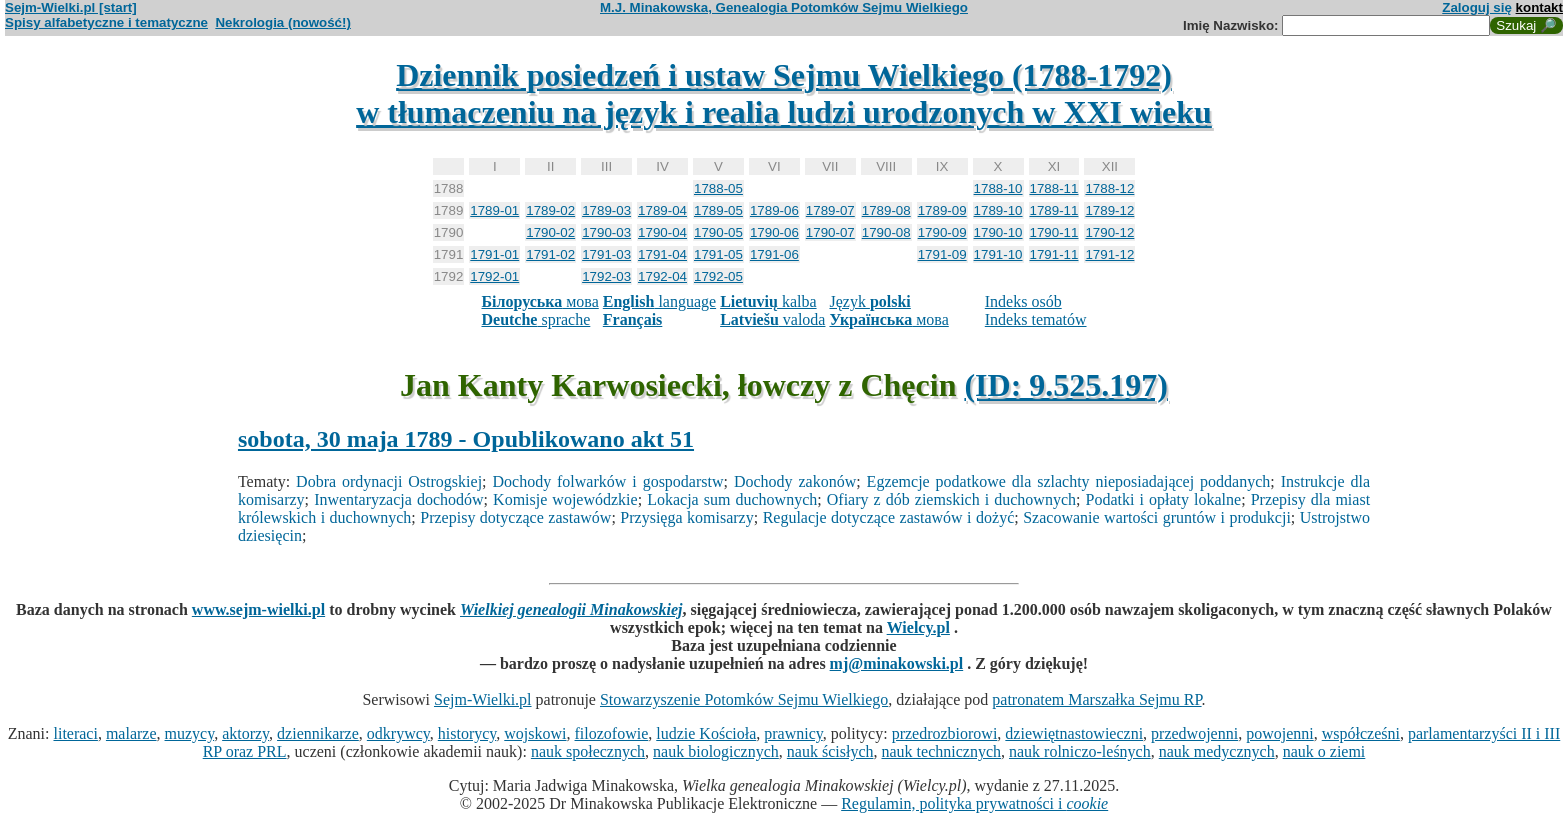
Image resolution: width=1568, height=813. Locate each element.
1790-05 (718, 232)
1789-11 (1054, 210)
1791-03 (606, 254)
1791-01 (494, 254)
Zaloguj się (1477, 7)
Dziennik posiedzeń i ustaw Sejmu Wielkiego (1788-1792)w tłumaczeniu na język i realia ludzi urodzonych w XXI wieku (784, 93)
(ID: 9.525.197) (1066, 385)
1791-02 (550, 254)
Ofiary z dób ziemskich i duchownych (951, 499)
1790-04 (662, 232)
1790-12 (1109, 232)
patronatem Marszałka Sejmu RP (1096, 699)
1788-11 (1054, 188)
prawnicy (793, 733)
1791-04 (662, 254)
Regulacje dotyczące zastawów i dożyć (889, 517)
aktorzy (245, 733)
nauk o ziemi (1324, 751)
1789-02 (550, 210)
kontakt (1539, 7)
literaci (75, 733)
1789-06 (774, 210)
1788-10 (998, 188)
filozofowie (612, 733)
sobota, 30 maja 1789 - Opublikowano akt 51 (466, 439)
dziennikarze (318, 733)
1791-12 (1109, 254)
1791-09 (942, 254)
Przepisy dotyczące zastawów (515, 517)
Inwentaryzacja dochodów (398, 499)
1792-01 (494, 276)
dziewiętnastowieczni (1074, 733)
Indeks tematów (1036, 319)
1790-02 (550, 232)
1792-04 (662, 276)
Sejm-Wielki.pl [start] (71, 7)
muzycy (190, 733)
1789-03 (606, 210)
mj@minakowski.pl (897, 663)
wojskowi (535, 733)
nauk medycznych (1217, 751)
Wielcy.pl (918, 627)
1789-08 (886, 210)
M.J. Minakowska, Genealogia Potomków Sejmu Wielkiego (784, 7)
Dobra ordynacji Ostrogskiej (389, 481)
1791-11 (1054, 254)
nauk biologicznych (716, 751)
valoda (772, 319)
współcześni (1361, 733)
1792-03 (606, 276)
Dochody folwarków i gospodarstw (607, 481)
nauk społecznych (588, 751)
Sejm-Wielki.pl (483, 699)
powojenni (1280, 733)
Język (869, 301)
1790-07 (830, 232)
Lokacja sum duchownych (732, 499)
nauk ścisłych (830, 751)
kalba (768, 301)
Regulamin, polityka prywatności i (974, 803)
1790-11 (1054, 232)
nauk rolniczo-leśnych (1080, 751)
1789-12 (1109, 210)
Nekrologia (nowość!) (283, 22)
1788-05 (718, 188)
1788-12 (1109, 188)
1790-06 (774, 232)
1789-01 (494, 210)
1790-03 (606, 232)
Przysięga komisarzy (686, 517)
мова (539, 301)
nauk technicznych (941, 751)
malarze (131, 733)
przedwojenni (1194, 733)
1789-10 (998, 210)
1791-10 (998, 254)
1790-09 (942, 232)
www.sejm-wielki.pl (258, 609)
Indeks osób (1023, 301)
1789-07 (830, 210)
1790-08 (886, 232)
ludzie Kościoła (706, 733)
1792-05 (718, 276)
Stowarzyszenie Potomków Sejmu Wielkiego (744, 699)
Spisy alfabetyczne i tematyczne (106, 22)
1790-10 (998, 232)
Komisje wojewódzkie (565, 499)
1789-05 (718, 210)
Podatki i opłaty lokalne (1164, 499)
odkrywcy (398, 733)
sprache (535, 319)
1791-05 (718, 254)
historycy (467, 733)
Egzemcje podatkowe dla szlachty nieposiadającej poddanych (1069, 481)
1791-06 (774, 254)
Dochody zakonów (795, 481)
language (659, 301)
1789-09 (942, 210)
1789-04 (662, 210)
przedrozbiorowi (945, 733)
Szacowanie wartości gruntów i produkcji (1157, 517)
